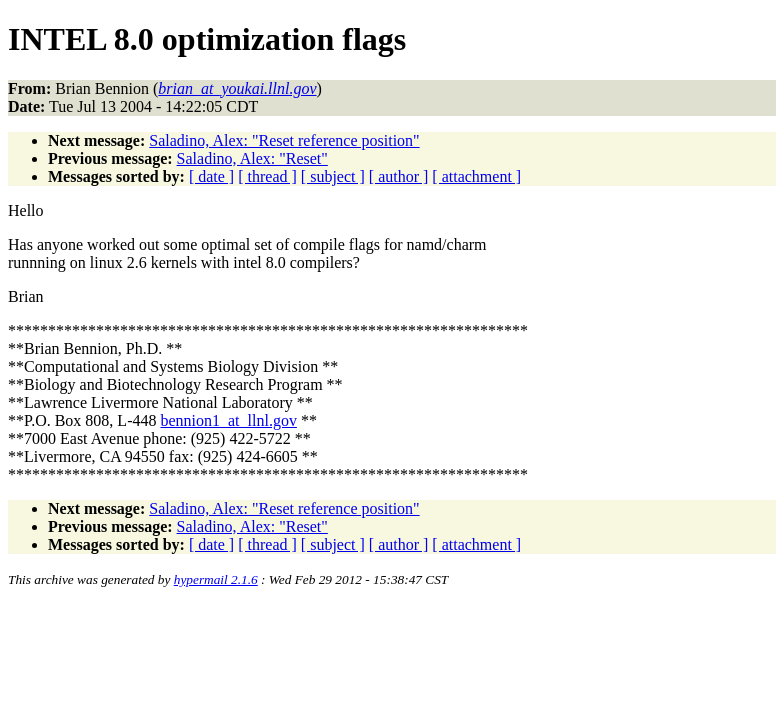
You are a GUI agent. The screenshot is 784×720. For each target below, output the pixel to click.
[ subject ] (333, 176)
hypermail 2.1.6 (216, 579)
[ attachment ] (476, 176)
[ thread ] (267, 176)
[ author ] (399, 176)
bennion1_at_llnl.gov (228, 420)
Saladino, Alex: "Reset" (252, 158)
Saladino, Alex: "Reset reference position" (284, 140)
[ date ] (211, 176)
